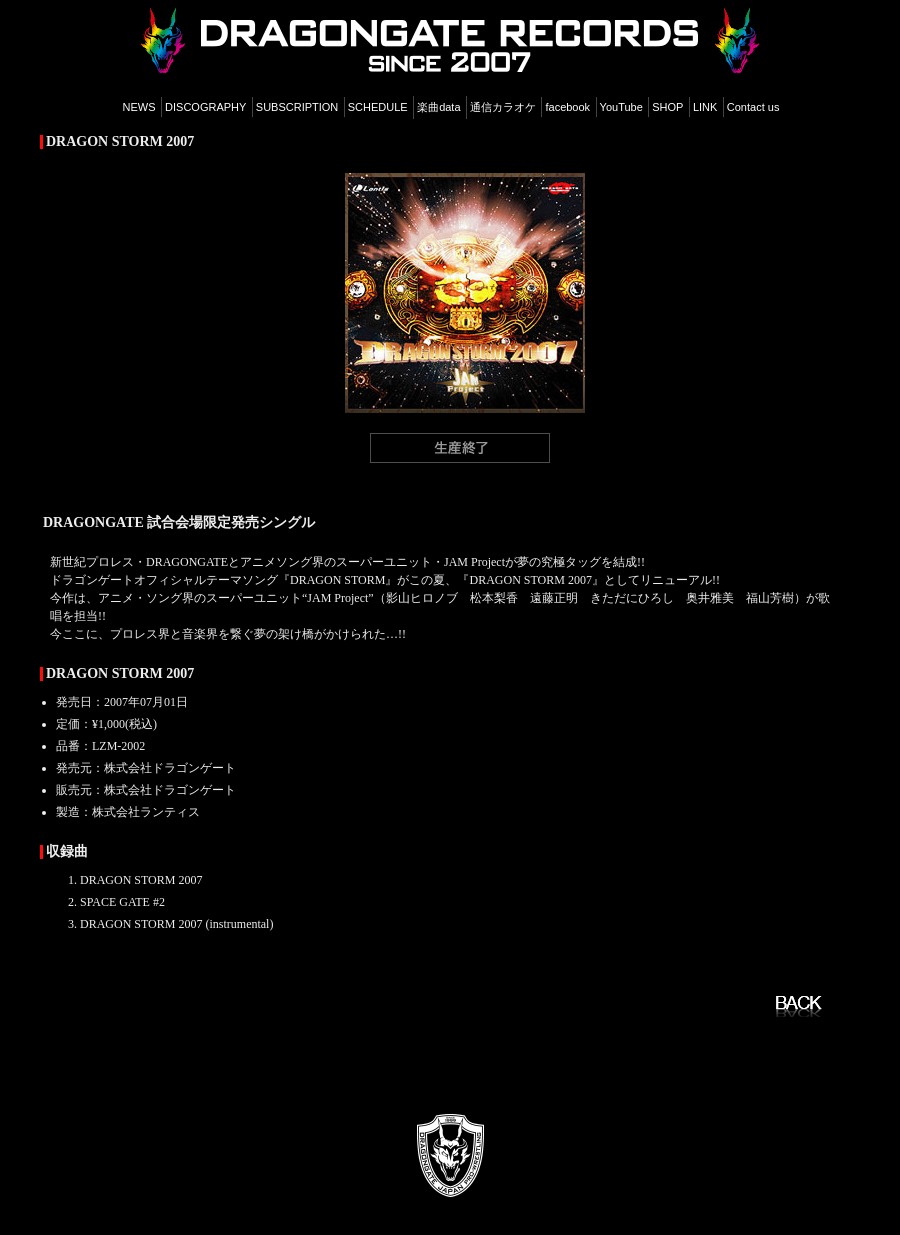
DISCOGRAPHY (205, 107)
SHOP (667, 107)
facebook (567, 107)
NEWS (139, 107)
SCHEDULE (378, 107)
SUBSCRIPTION (297, 107)
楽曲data (438, 107)
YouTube (621, 107)
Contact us (753, 107)
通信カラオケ (503, 107)
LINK (705, 107)
